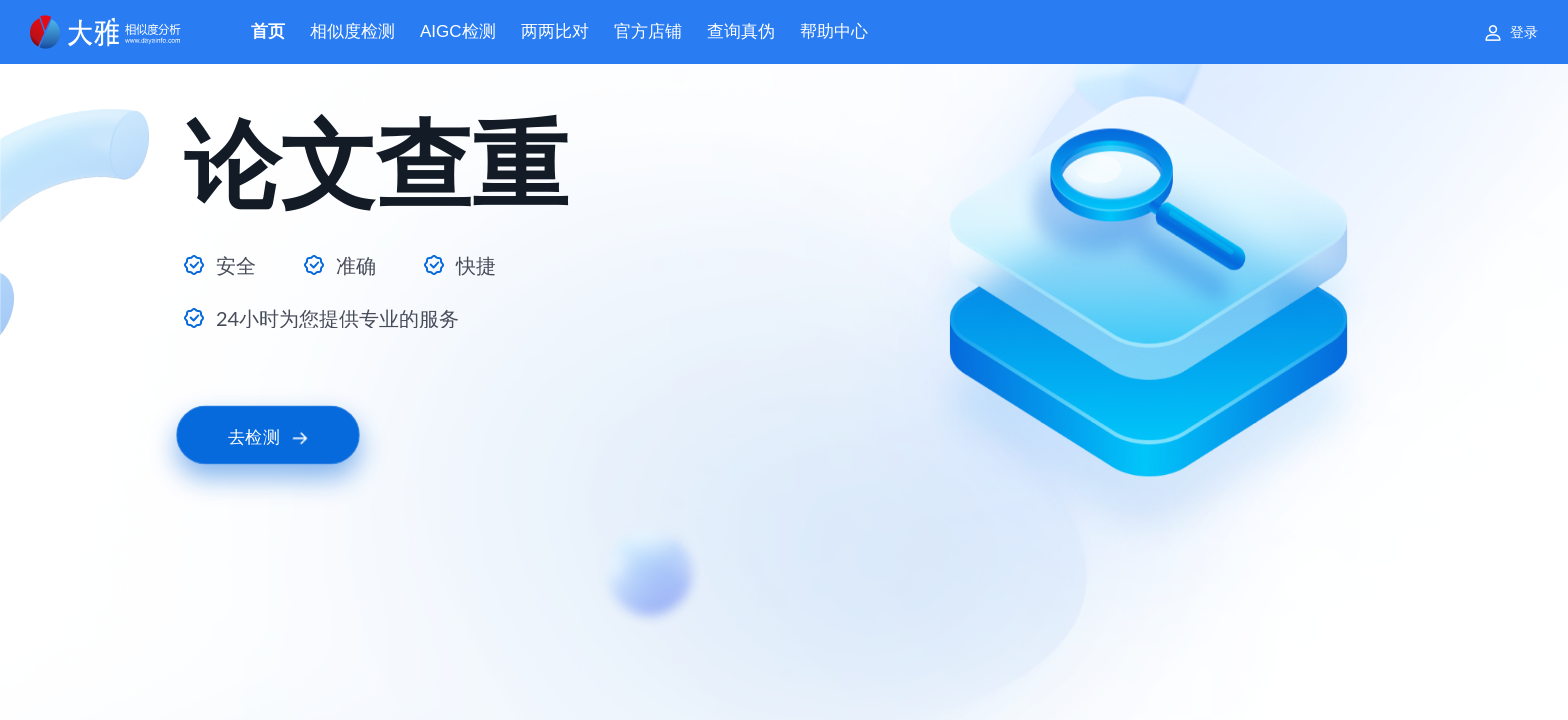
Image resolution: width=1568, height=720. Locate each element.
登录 (1524, 32)
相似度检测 (352, 31)
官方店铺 (648, 31)
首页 (268, 31)
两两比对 (555, 31)
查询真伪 (741, 31)
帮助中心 (834, 31)
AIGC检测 (458, 31)
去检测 (267, 436)
